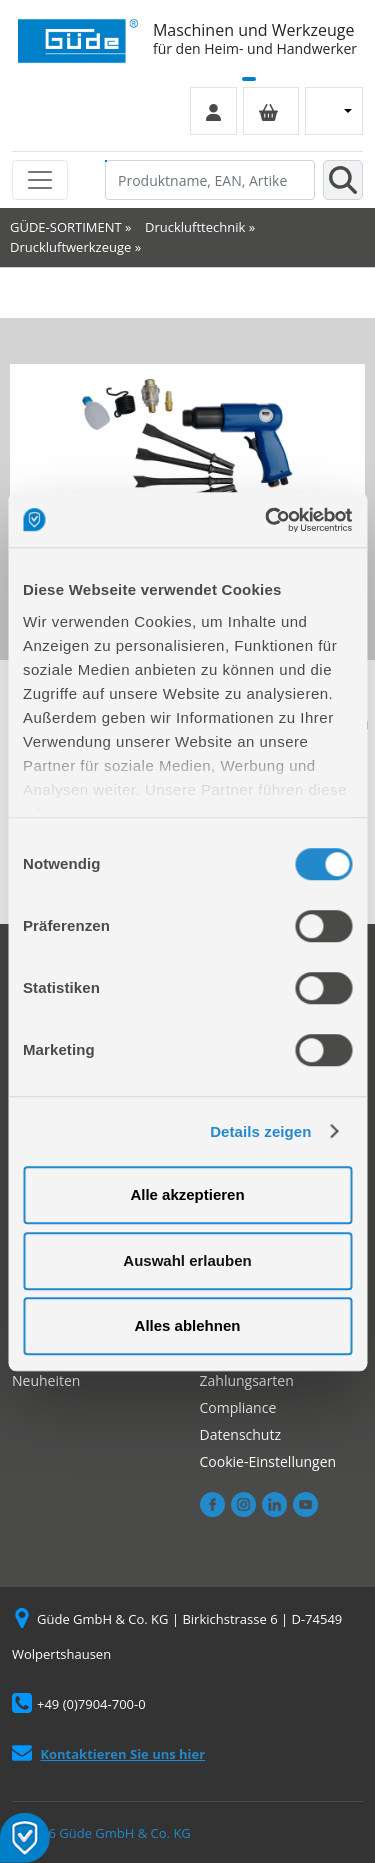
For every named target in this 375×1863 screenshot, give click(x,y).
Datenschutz (240, 1434)
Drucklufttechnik (195, 227)
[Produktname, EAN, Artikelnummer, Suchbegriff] (210, 180)
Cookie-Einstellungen (268, 1461)
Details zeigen (260, 1131)
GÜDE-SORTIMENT (66, 227)
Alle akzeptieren (187, 1194)
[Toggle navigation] (40, 180)
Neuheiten (46, 1380)
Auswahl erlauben (187, 1260)
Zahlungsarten (247, 1380)
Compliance (238, 1407)
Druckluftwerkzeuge (70, 247)
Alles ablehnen (188, 1325)
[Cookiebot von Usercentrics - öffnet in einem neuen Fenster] (267, 520)
